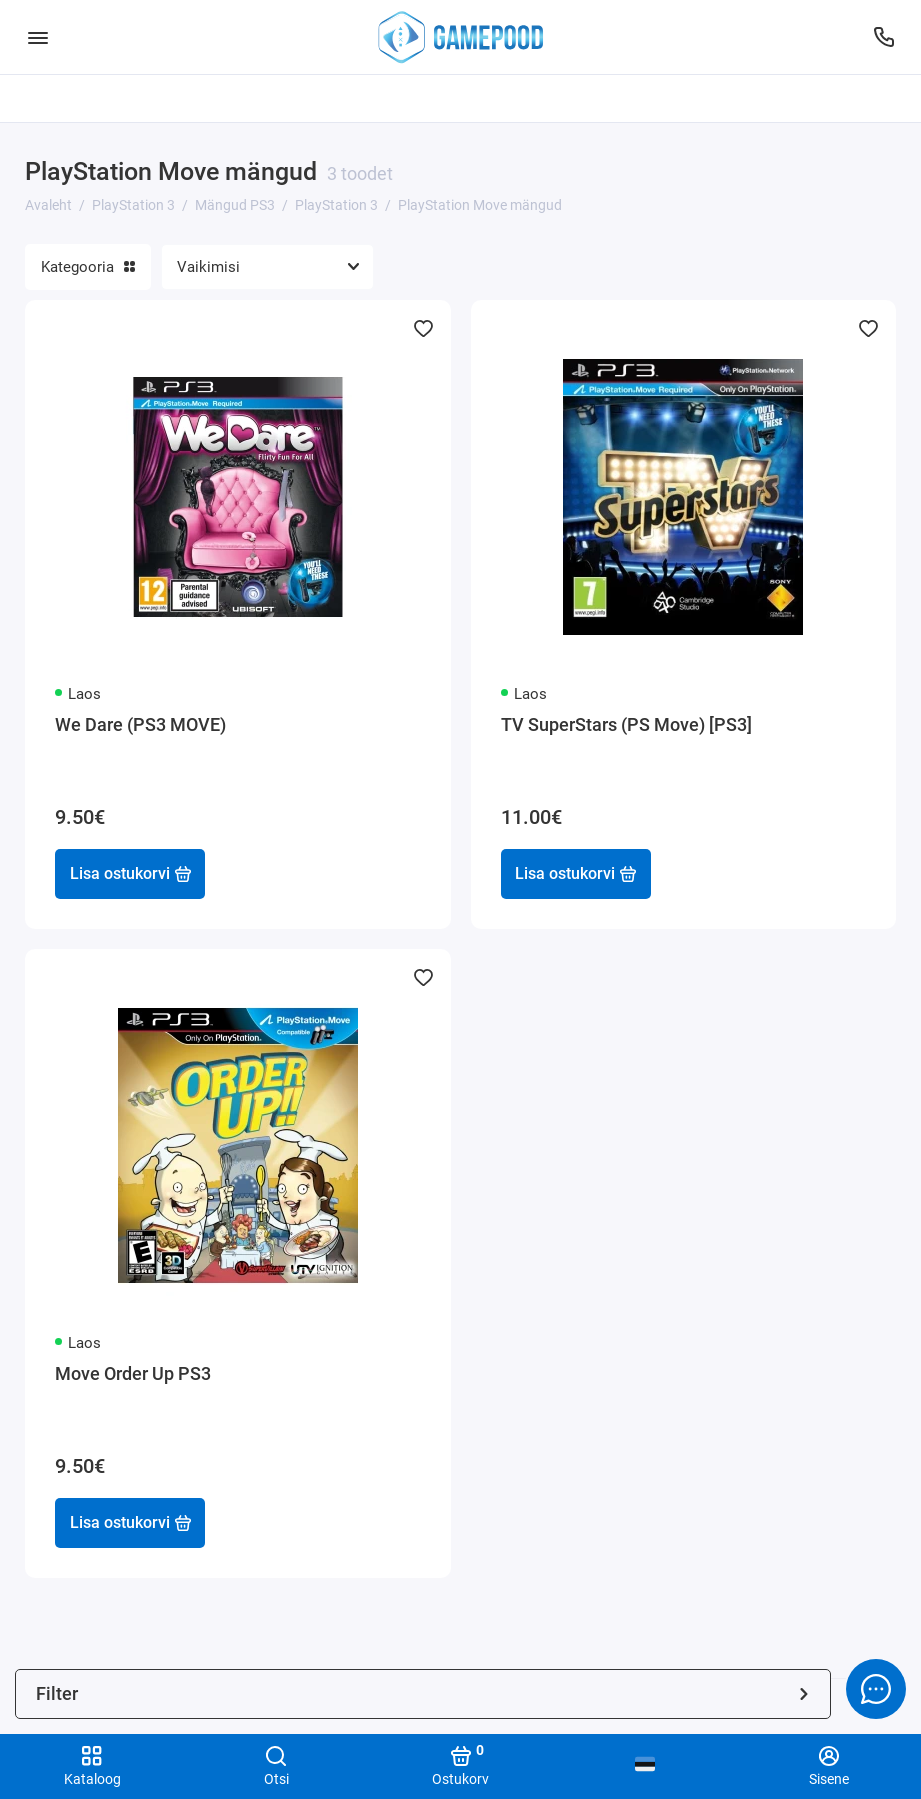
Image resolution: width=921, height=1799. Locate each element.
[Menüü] (37, 37)
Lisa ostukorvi (130, 873)
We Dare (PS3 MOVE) (140, 724)
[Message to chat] (876, 1689)
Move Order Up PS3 (133, 1373)
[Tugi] (883, 37)
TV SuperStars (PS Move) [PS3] (626, 724)
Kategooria (88, 267)
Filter (423, 1693)
